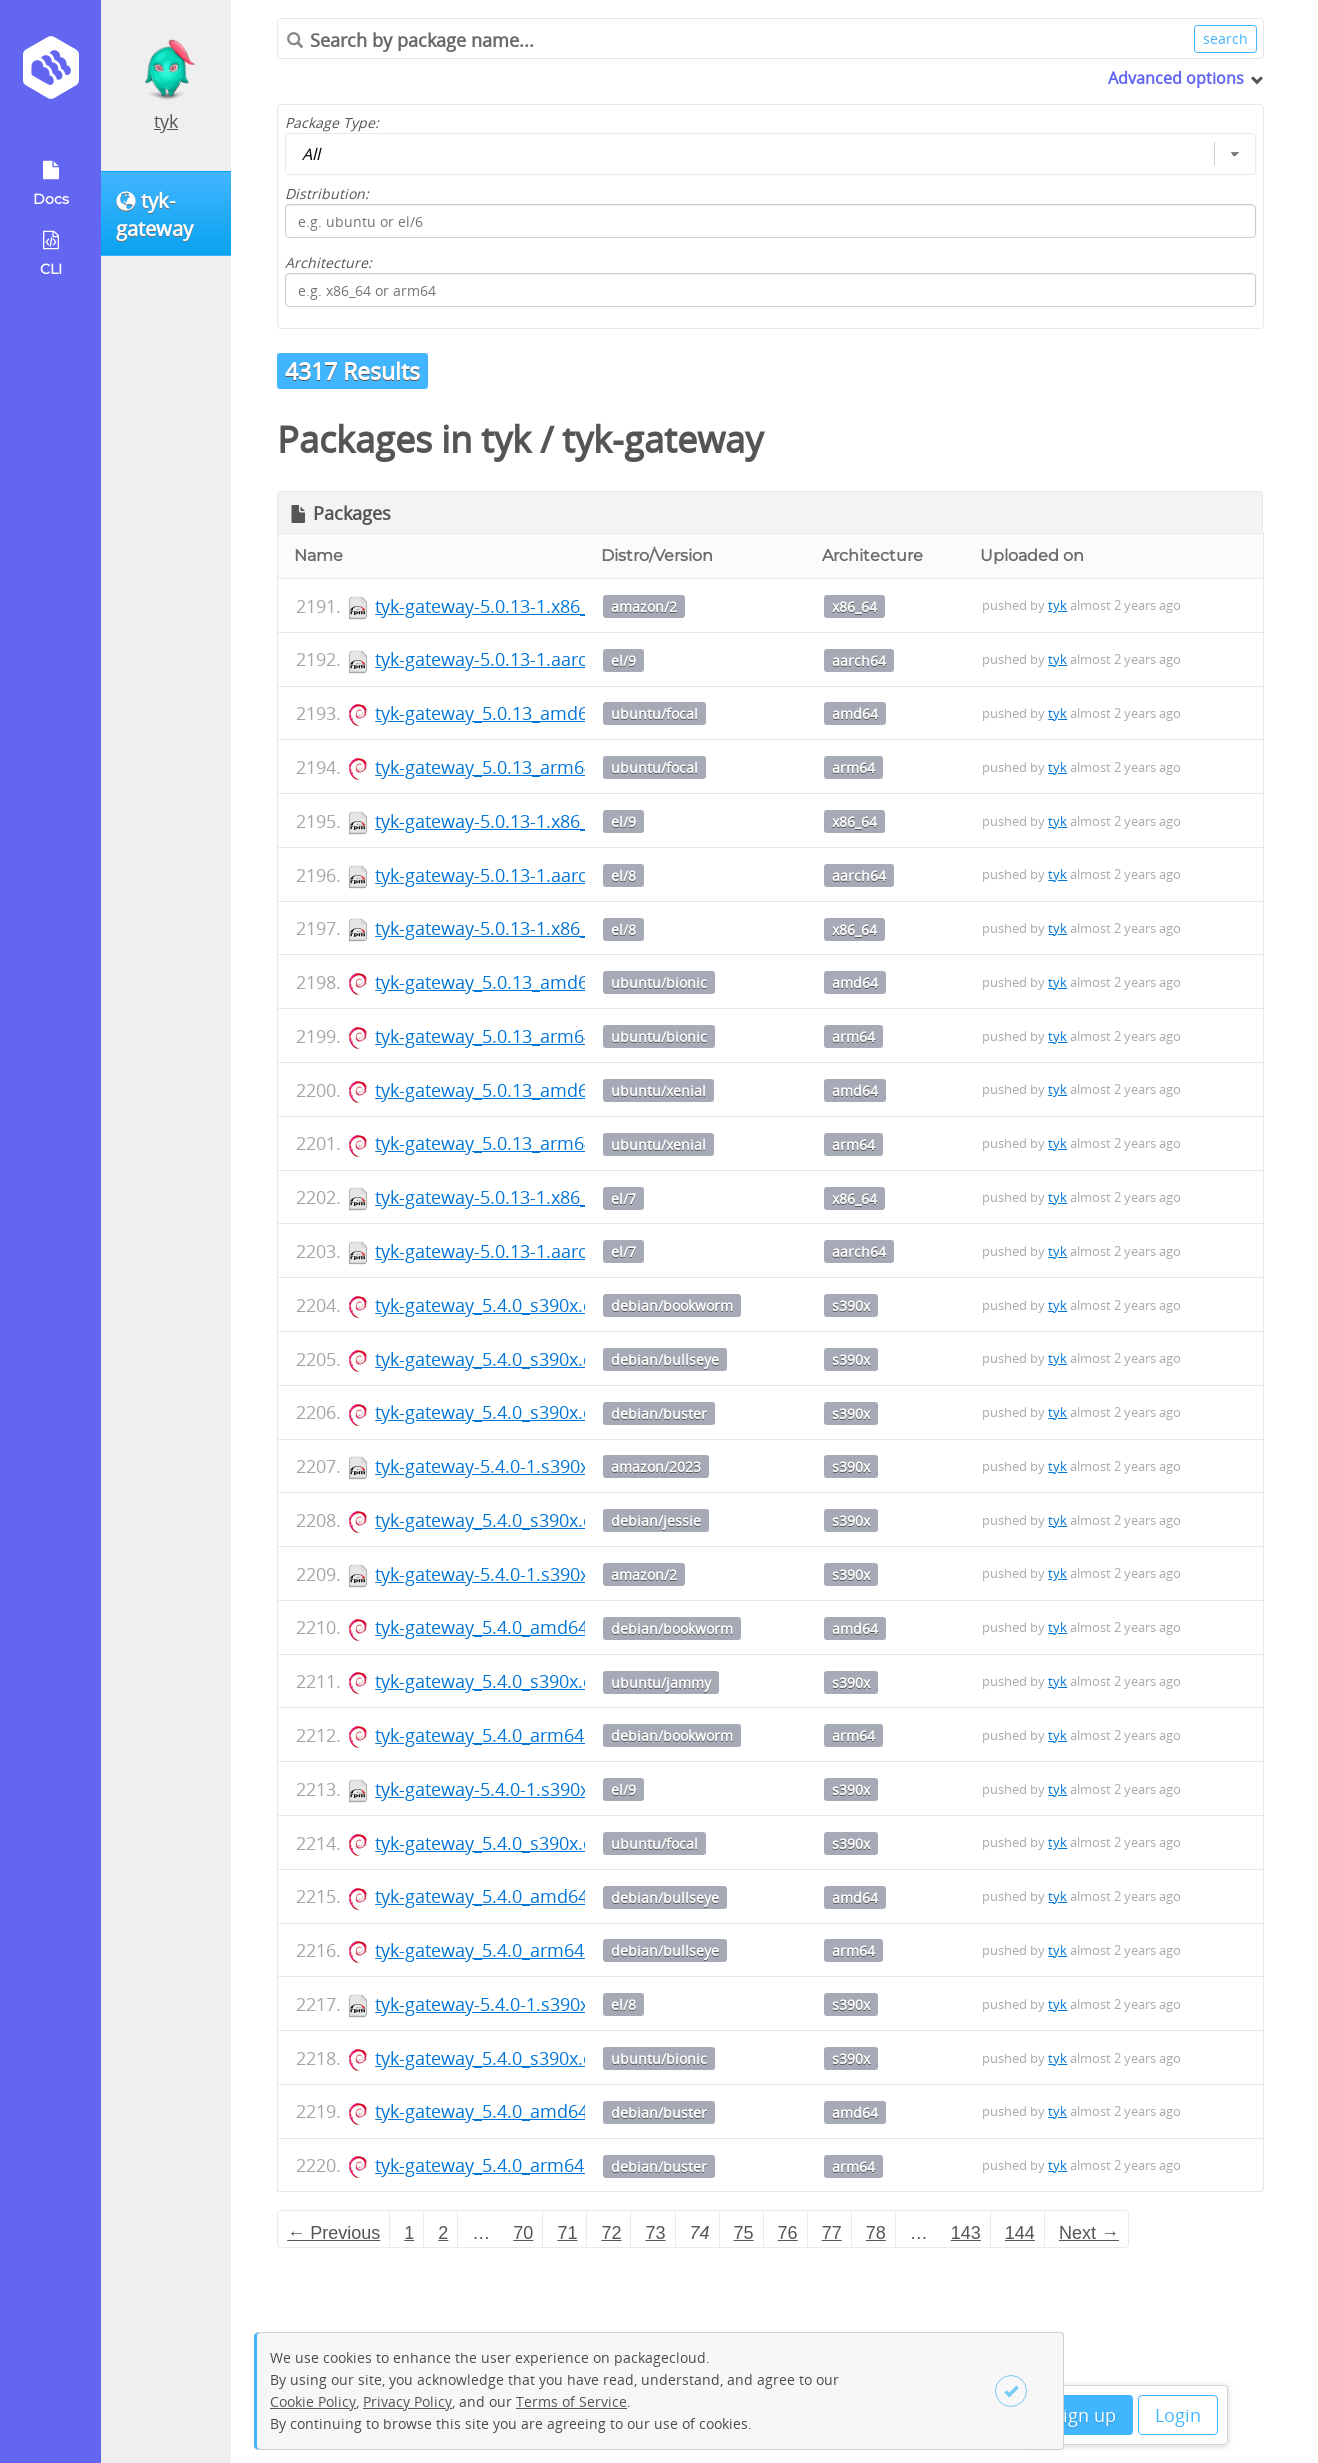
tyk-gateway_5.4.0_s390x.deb (495, 1305)
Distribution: (327, 193)
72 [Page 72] (611, 2233)
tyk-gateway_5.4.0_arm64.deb (498, 1735)
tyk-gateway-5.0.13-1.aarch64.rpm (516, 659)
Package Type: (332, 122)
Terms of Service (571, 2401)
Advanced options (1176, 78)
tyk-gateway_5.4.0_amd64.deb (500, 1627)
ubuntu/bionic (659, 982)
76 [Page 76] (788, 2233)
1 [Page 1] (409, 2233)
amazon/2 (644, 606)
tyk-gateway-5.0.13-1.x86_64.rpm (511, 606)
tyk (166, 121)
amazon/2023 (656, 1466)
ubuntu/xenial (658, 1090)
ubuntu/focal (654, 713)
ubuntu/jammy (661, 1682)
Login (1178, 2415)
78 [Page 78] (876, 2233)
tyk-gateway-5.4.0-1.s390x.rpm (502, 1466)
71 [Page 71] (567, 2233)
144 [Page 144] (1020, 2233)
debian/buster (659, 1413)
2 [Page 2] (443, 2233)
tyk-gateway (662, 439)
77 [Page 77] (832, 2233)
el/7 (623, 1198)
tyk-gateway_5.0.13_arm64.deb (503, 767)
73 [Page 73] (655, 2233)
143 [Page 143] (966, 2233)
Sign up (1084, 2415)
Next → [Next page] (1089, 2233)
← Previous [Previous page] (333, 2233)
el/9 (623, 660)
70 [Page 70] (523, 2233)
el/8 (623, 875)
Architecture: (328, 262)
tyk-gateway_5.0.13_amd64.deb (505, 713)
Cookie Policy (313, 2401)
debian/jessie (656, 1520)
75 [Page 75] (744, 2233)
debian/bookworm (672, 1305)
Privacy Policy (407, 2401)
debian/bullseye (665, 1359)
